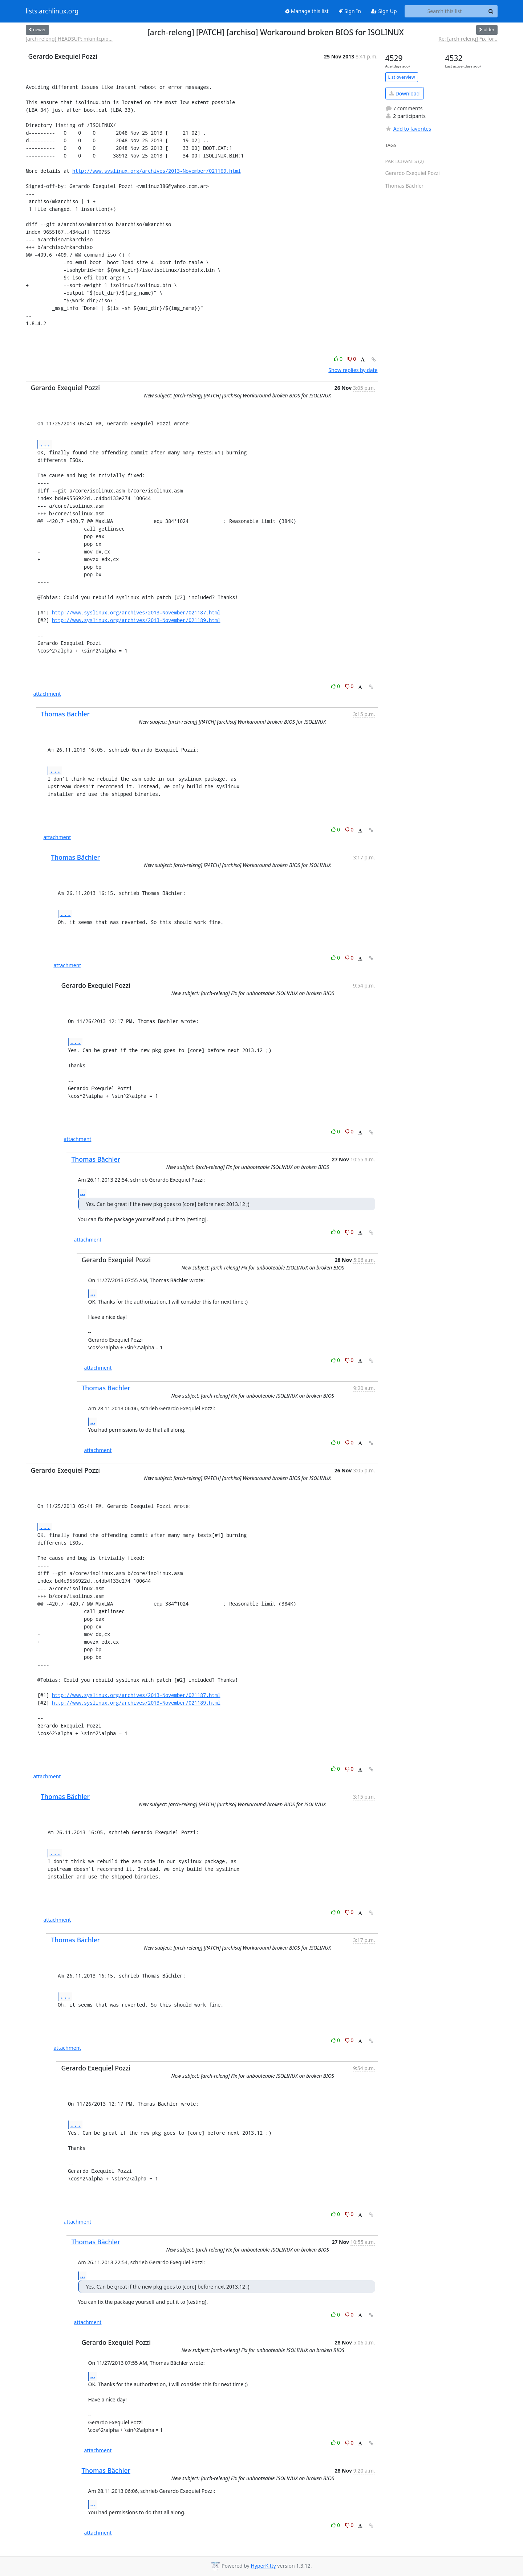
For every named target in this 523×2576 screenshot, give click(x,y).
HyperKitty (263, 2565)
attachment (47, 693)
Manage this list (307, 11)
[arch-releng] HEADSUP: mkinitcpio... (69, 38)
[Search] (491, 11)
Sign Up (384, 11)
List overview (401, 77)
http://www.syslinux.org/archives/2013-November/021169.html (156, 170)
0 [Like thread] (339, 358)
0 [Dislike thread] (352, 358)
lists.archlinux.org (52, 11)
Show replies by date (352, 370)
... (45, 444)
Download (404, 93)
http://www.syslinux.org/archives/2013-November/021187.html (136, 612)
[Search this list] (445, 11)
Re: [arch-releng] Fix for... (467, 38)
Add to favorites (408, 128)
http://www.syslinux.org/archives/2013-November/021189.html (136, 620)
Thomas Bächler (65, 714)
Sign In (350, 11)
